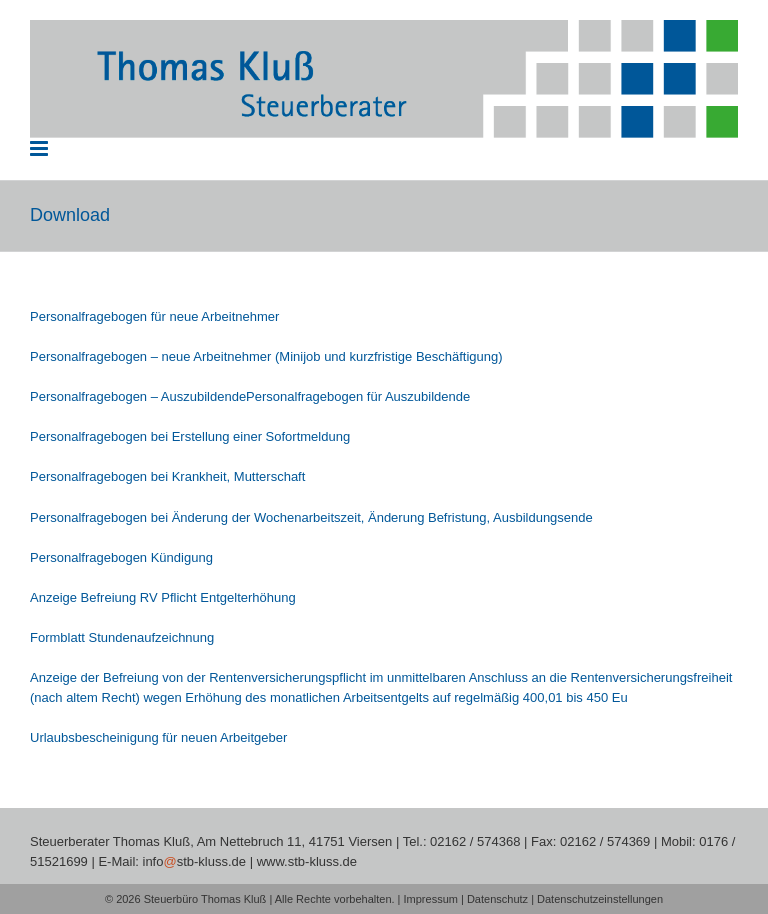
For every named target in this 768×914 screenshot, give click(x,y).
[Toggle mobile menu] (40, 148)
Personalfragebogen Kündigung (121, 557)
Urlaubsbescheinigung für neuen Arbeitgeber (158, 737)
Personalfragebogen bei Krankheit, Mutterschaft (167, 476)
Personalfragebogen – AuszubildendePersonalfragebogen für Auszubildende (250, 396)
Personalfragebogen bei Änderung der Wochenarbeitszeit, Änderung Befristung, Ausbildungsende (311, 517)
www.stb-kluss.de (307, 861)
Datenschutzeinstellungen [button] (600, 899)
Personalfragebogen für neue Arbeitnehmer (154, 316)
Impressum (431, 899)
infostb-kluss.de (195, 861)
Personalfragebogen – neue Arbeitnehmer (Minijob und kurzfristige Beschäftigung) (266, 356)
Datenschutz (497, 899)
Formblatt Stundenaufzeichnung (122, 637)
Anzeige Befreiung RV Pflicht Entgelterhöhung (163, 597)
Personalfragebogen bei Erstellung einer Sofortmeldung (190, 436)
